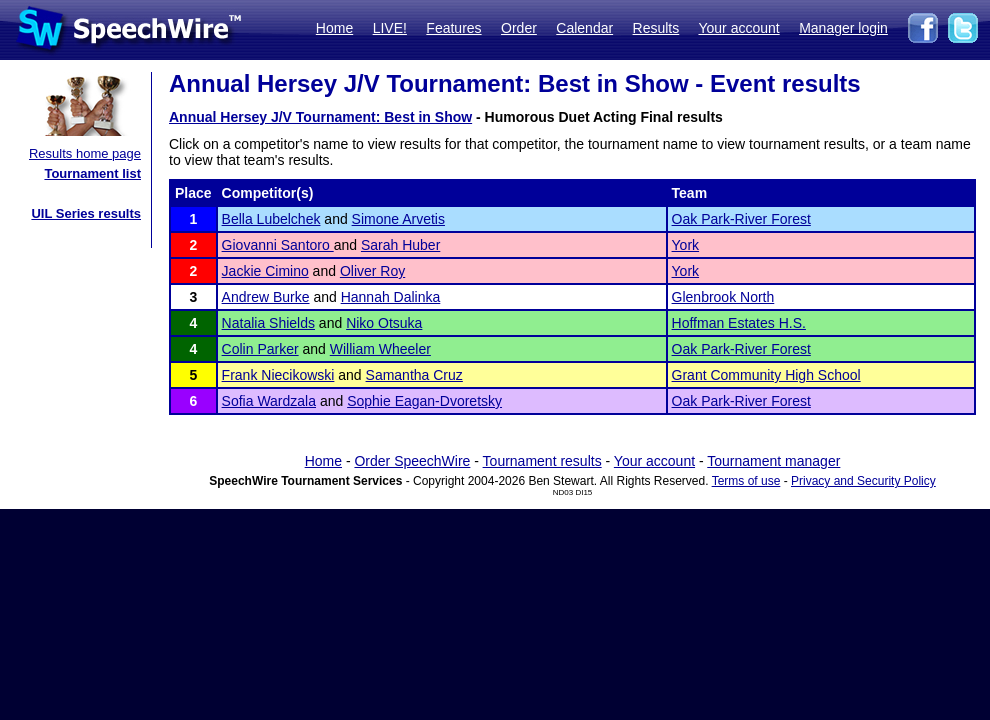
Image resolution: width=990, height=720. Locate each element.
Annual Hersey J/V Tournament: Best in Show (320, 117)
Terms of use (746, 481)
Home (334, 28)
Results (656, 28)
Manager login (843, 28)
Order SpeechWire (412, 461)
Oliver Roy (372, 271)
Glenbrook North (723, 297)
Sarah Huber (400, 245)
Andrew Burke (266, 297)
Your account (738, 28)
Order (519, 28)
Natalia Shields (268, 323)
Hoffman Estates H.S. (739, 323)
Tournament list (92, 173)
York (686, 245)
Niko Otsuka (384, 323)
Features (453, 28)
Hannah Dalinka (391, 297)
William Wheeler (380, 349)
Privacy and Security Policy (863, 481)
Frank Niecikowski (278, 375)
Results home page (85, 153)
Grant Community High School (766, 375)
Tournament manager (773, 461)
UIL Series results (86, 213)
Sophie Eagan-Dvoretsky (424, 401)
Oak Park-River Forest (741, 219)
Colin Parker (260, 349)
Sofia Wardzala (269, 401)
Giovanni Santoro (278, 245)
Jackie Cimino (265, 271)
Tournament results (542, 461)
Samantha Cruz (414, 375)
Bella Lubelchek (271, 219)
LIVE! (390, 28)
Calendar (584, 28)
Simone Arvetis (398, 219)
